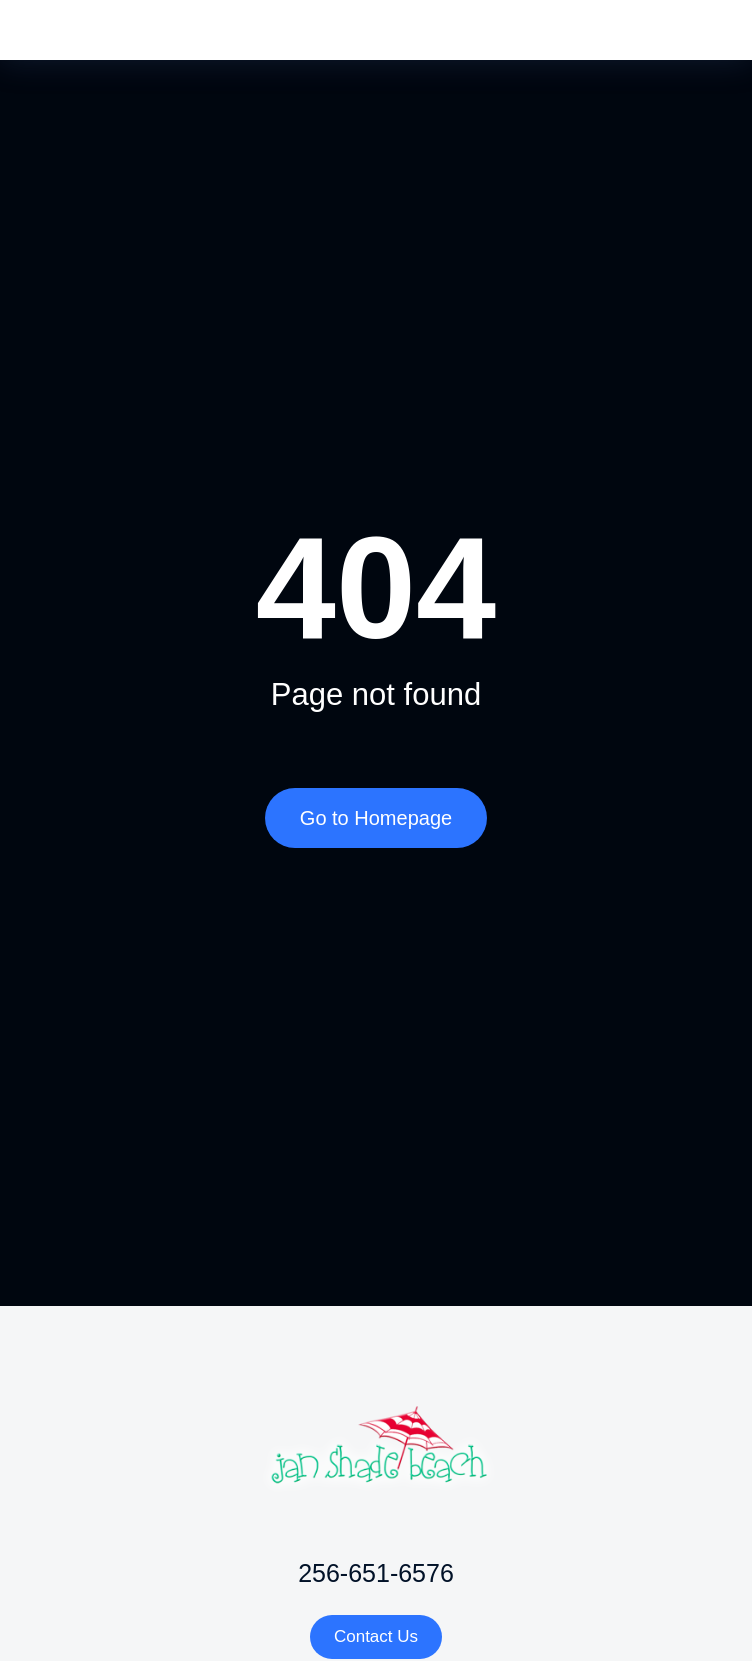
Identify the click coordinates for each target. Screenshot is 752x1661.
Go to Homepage (376, 818)
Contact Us (376, 1636)
